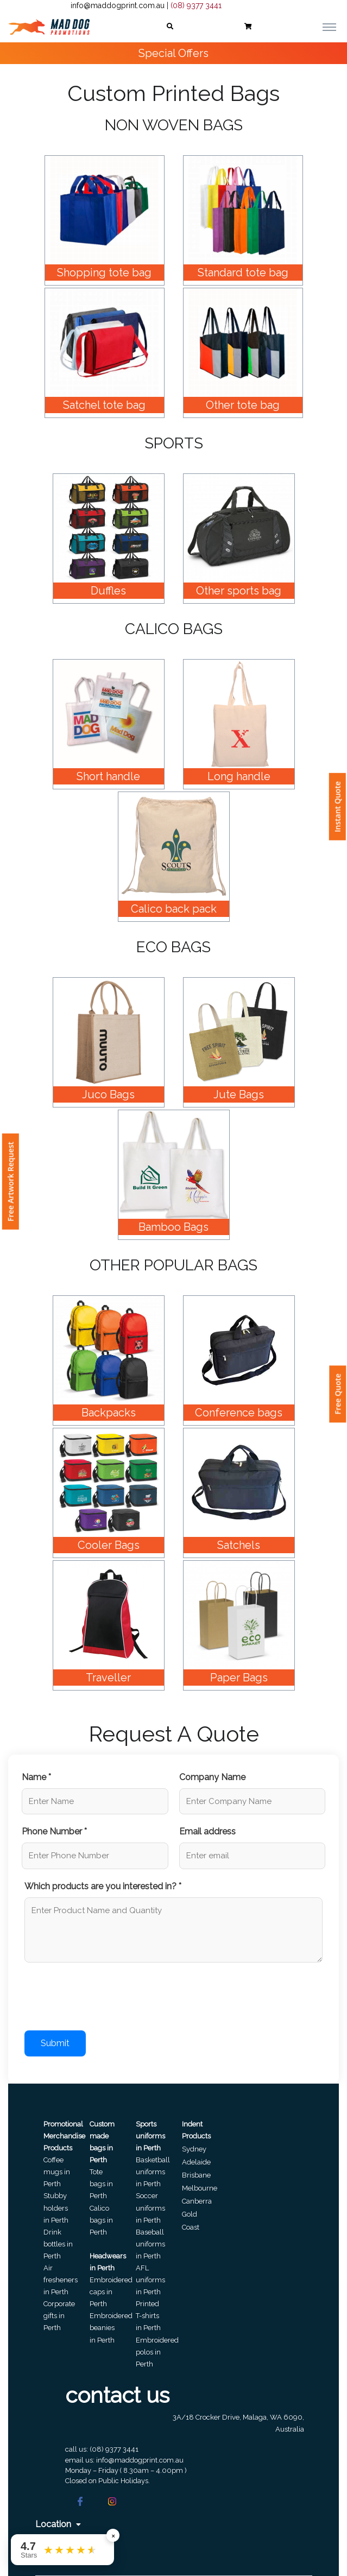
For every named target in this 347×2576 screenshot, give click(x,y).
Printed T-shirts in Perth (148, 2316)
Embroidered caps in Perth (111, 2292)
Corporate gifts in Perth (59, 2316)
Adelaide (196, 2162)
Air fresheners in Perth (60, 2280)
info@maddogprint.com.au (118, 5)
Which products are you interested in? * (102, 1886)
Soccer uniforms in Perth (150, 2208)
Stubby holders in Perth (55, 2208)
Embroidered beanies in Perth (111, 2328)
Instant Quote (337, 806)
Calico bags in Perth (101, 2220)
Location (58, 2524)
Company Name (212, 1777)
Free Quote (337, 1394)
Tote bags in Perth (101, 2184)
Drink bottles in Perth (58, 2244)
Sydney (194, 2149)
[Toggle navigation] (329, 26)
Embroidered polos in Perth (157, 2352)
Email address (207, 1831)
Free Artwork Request (10, 1181)
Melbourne (199, 2188)
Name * (36, 1777)
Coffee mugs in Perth (56, 2172)
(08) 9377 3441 (196, 5)
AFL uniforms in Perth (150, 2280)
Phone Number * (54, 1831)
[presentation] (107, 1998)
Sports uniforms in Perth (150, 2136)
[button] (169, 26)
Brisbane (196, 2175)
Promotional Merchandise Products (64, 2136)
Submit (55, 2043)
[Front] (49, 27)
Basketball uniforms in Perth (153, 2172)
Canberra (197, 2201)
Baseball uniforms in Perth (150, 2244)
